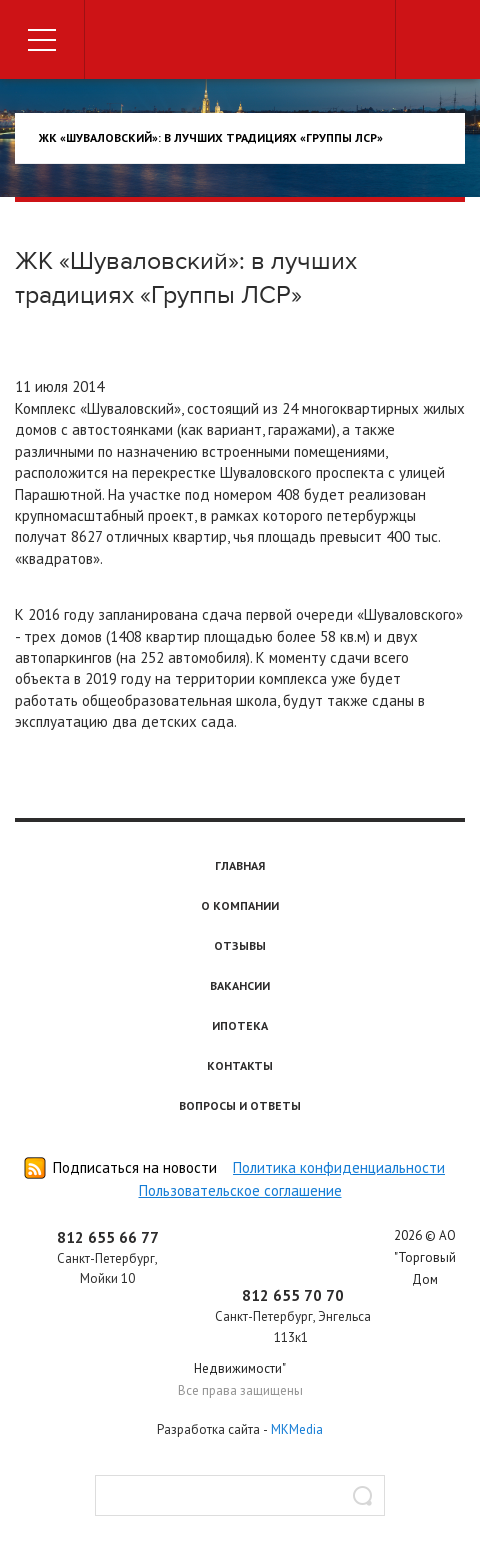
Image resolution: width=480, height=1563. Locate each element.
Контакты (240, 1065)
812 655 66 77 (108, 1237)
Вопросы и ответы (240, 1105)
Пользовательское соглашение (240, 1190)
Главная (240, 865)
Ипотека (240, 1025)
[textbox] (240, 1495)
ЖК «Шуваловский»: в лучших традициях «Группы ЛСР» (211, 137)
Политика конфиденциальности (339, 1167)
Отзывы (240, 945)
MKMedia (297, 1429)
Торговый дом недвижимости (240, 42)
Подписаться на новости (135, 1167)
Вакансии (240, 985)
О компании (240, 905)
